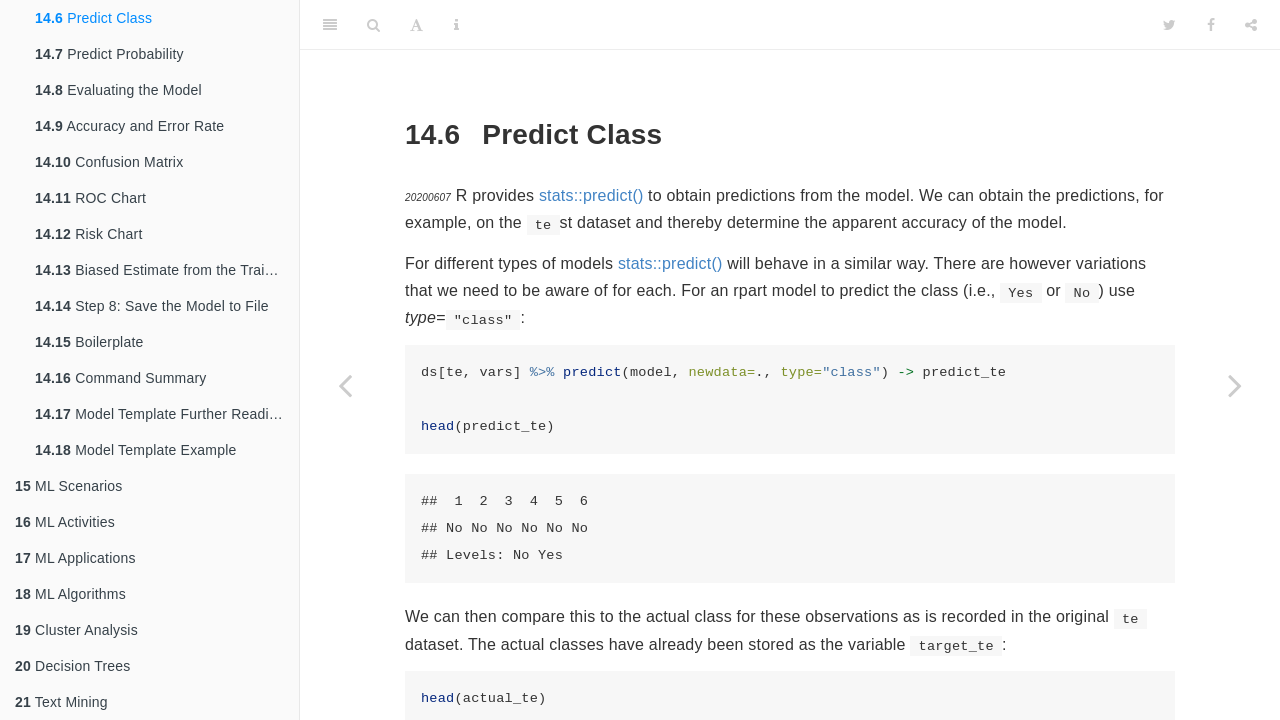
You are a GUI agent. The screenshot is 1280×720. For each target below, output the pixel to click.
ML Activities (65, 522)
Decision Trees (72, 666)
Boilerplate (89, 342)
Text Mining (61, 702)
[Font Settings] (416, 25)
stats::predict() (591, 195)
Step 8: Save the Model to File (152, 306)
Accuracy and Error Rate (129, 126)
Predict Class (93, 18)
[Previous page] (345, 385)
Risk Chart (88, 234)
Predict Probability (109, 54)
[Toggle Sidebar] (330, 25)
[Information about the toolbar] (456, 25)
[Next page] (1235, 385)
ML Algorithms (70, 594)
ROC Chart (90, 198)
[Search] (373, 25)
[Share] (1251, 25)
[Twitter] (1169, 25)
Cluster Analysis (76, 630)
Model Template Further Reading (160, 414)
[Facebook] (1211, 25)
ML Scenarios (69, 486)
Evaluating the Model (118, 90)
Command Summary (121, 378)
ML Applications (75, 558)
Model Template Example (135, 450)
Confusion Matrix (109, 162)
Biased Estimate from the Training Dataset (167, 270)
